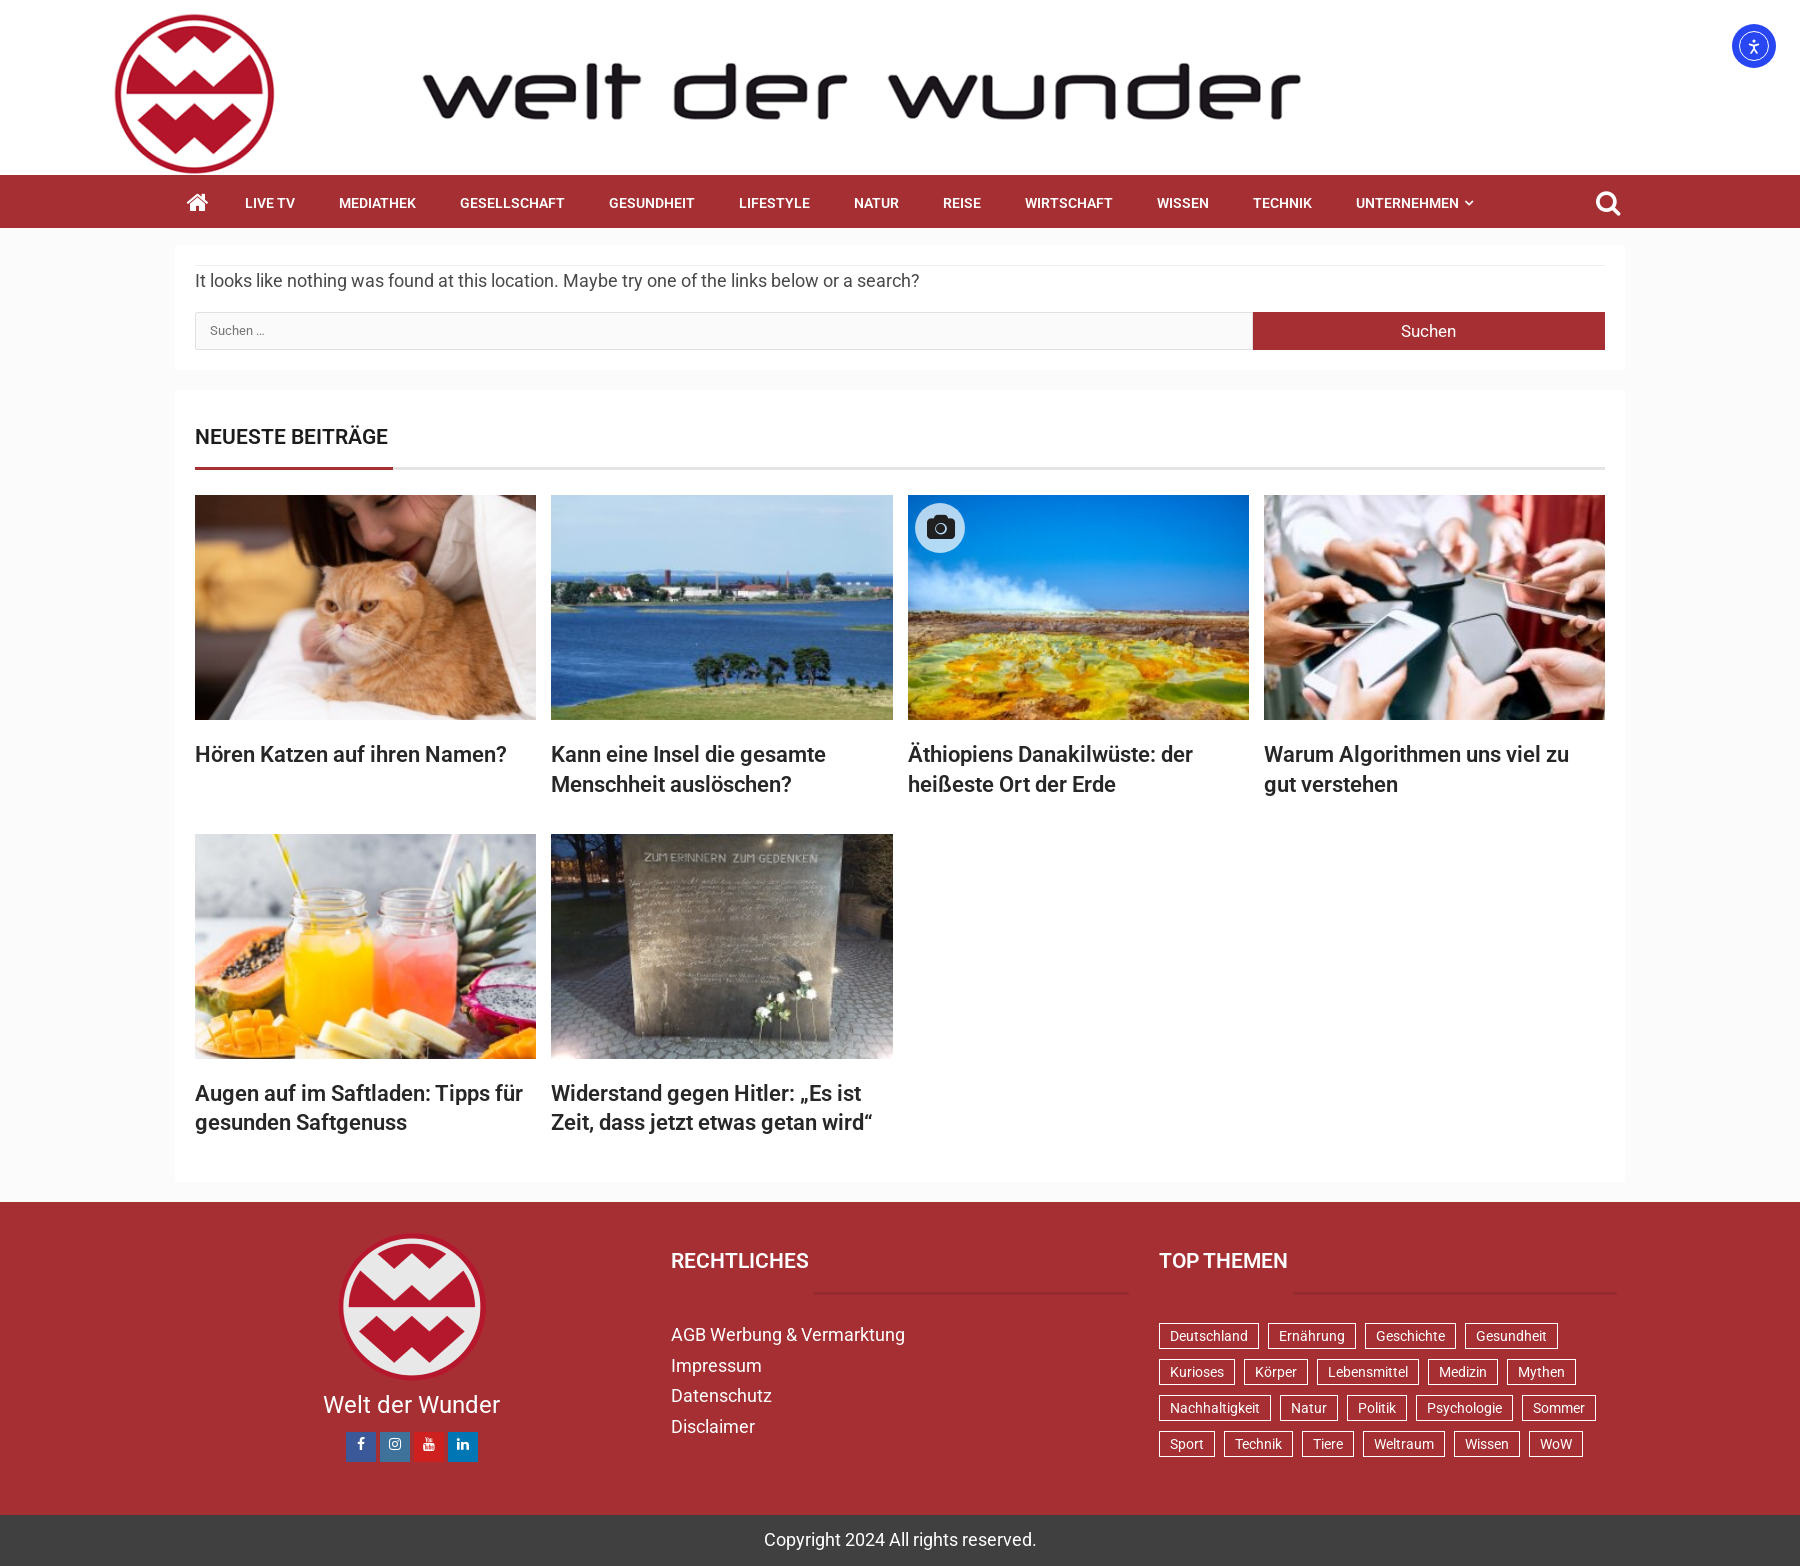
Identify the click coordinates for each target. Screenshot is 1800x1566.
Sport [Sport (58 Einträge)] (1187, 1444)
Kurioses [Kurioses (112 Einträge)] (1197, 1372)
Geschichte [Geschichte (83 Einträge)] (1410, 1336)
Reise (962, 203)
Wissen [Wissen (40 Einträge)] (1487, 1444)
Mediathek (377, 203)
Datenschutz (721, 1395)
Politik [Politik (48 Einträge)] (1377, 1408)
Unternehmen (1407, 203)
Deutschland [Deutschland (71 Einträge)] (1209, 1336)
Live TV (270, 203)
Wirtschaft (1069, 203)
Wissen (1183, 203)
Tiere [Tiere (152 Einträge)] (1328, 1444)
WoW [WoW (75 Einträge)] (1556, 1444)
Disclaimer (713, 1426)
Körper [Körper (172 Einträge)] (1276, 1372)
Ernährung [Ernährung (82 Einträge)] (1312, 1336)
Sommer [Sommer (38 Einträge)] (1559, 1408)
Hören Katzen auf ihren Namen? (351, 754)
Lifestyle (774, 203)
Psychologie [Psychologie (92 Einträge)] (1464, 1408)
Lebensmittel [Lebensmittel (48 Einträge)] (1368, 1372)
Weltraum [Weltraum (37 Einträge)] (1404, 1444)
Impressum (716, 1365)
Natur (876, 203)
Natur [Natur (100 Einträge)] (1309, 1408)
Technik (1282, 203)
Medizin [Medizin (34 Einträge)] (1463, 1372)
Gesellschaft (512, 203)
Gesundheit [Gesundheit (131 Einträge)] (1511, 1336)
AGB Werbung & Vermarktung (788, 1334)
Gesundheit (652, 203)
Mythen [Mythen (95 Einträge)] (1541, 1372)
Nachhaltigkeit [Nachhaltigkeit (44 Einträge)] (1215, 1408)
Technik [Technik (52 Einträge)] (1258, 1444)
